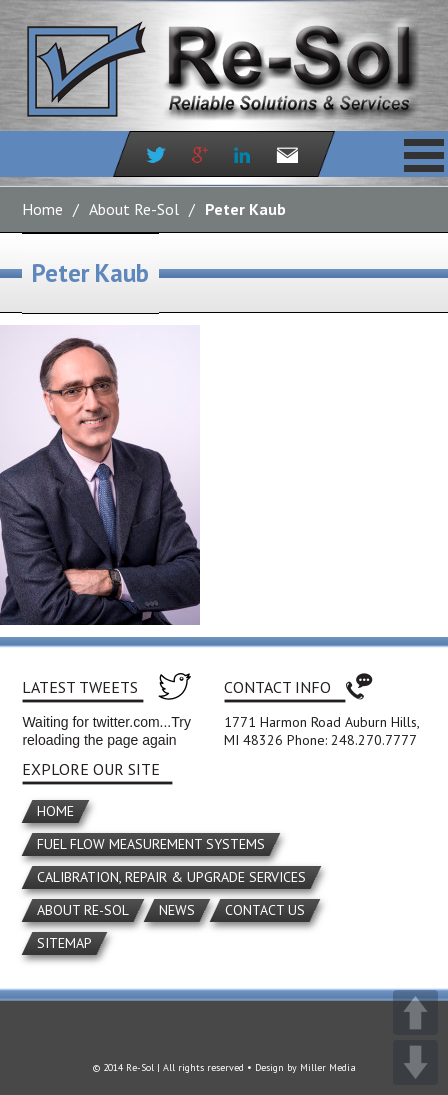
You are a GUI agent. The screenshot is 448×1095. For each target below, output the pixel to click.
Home (42, 209)
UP (415, 1012)
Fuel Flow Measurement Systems (151, 844)
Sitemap (64, 943)
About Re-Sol (134, 209)
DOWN (415, 1062)
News (177, 910)
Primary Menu (424, 155)
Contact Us (265, 910)
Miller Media (328, 1067)
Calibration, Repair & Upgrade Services (171, 877)
